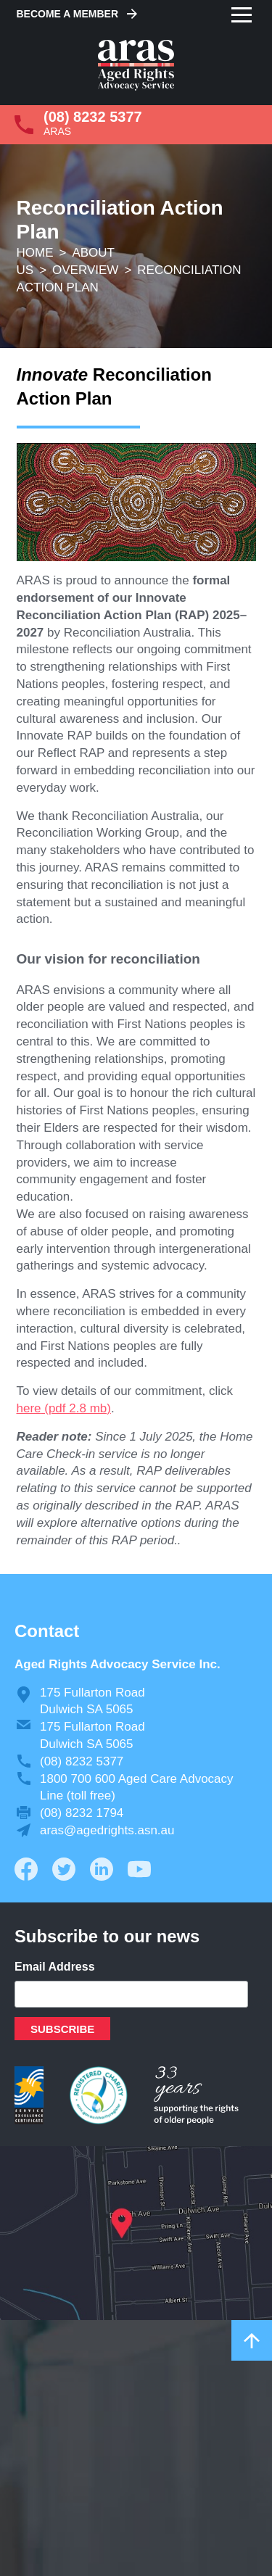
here (29, 1408)
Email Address (55, 1966)
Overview (85, 270)
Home (35, 253)
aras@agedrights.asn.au (107, 1830)
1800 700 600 (77, 1779)
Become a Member (68, 14)
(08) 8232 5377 (93, 117)
